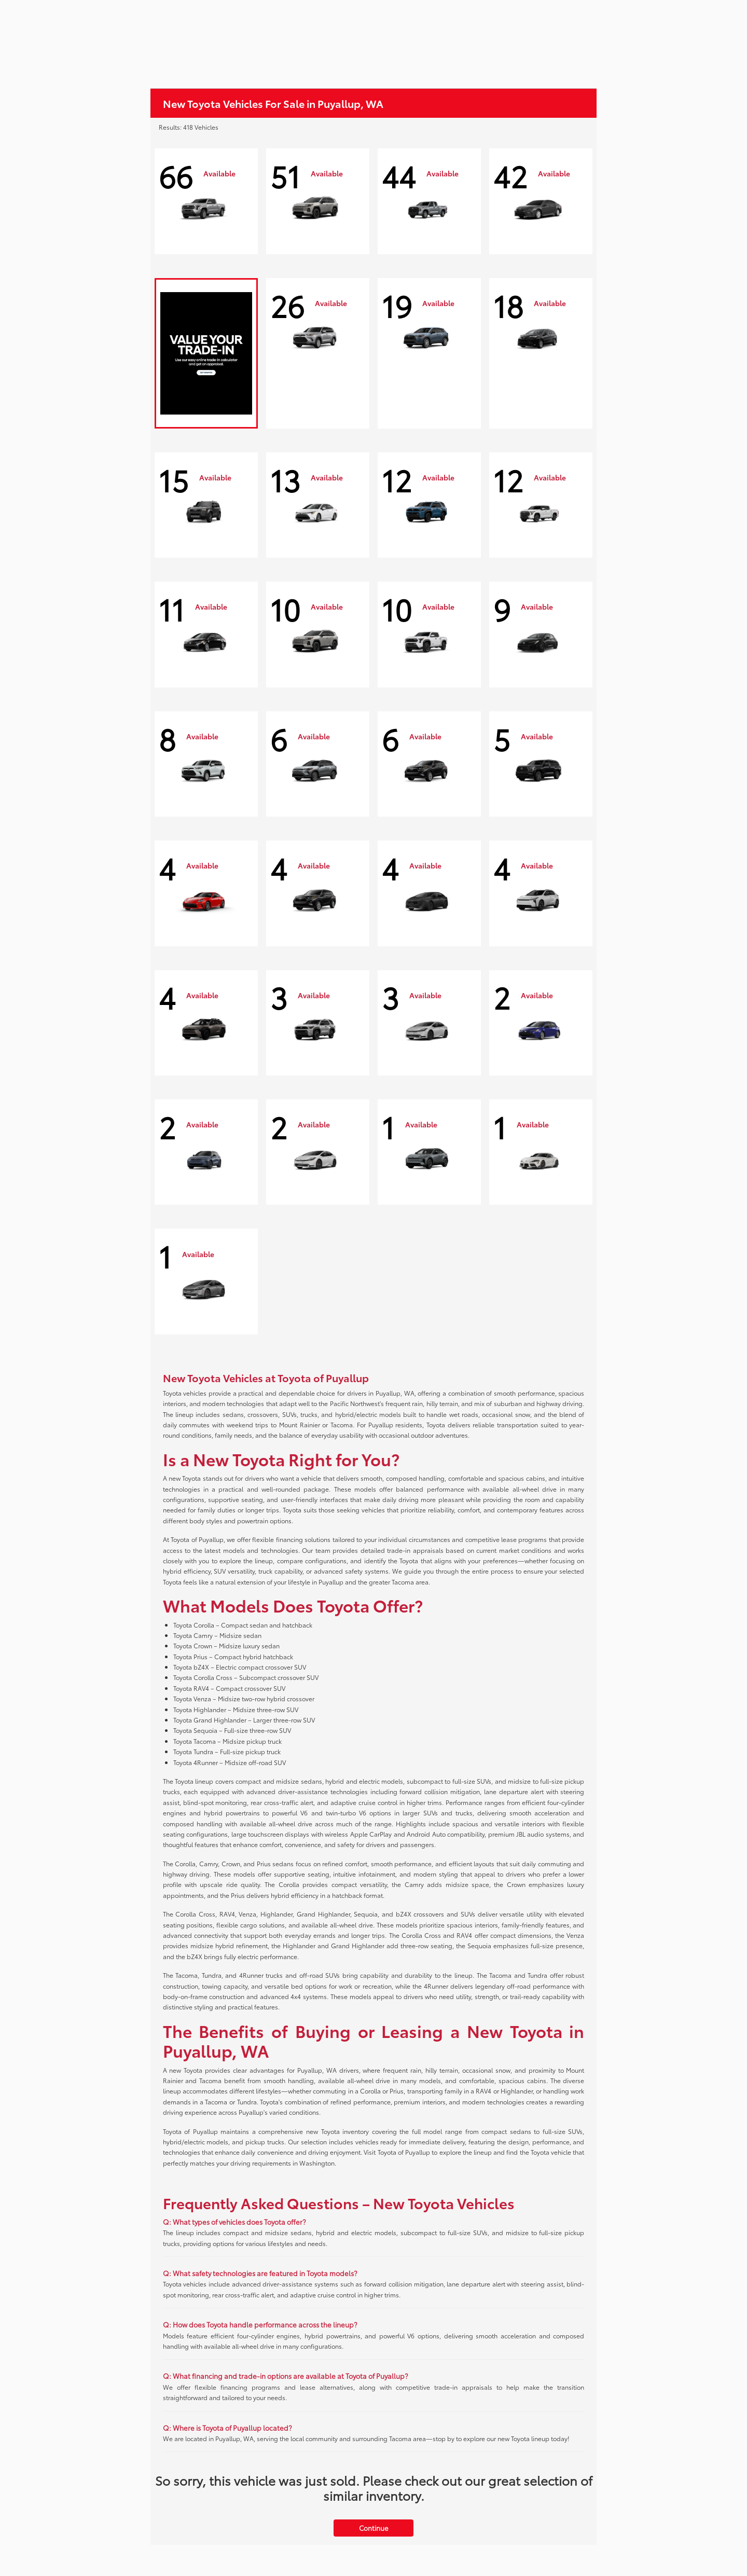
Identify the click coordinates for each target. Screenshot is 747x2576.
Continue (373, 2527)
